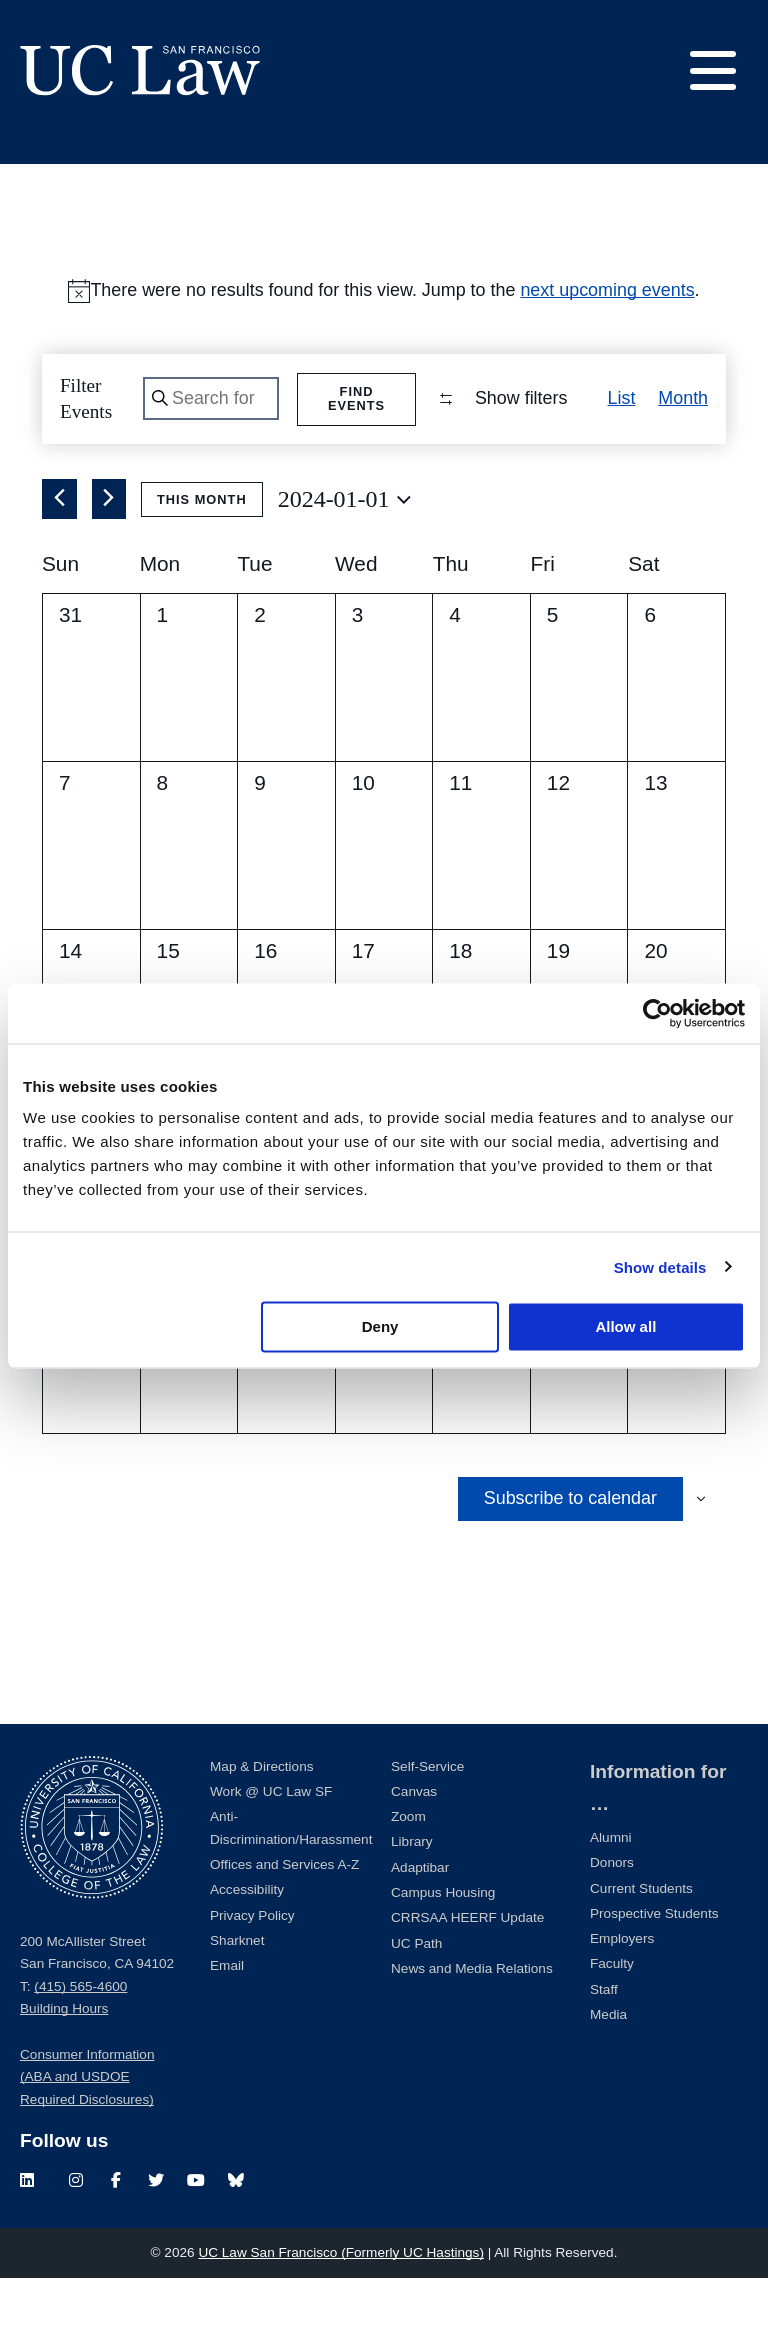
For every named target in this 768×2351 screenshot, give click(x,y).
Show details (660, 1266)
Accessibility (247, 1962)
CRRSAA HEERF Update (467, 1990)
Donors (612, 1935)
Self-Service (427, 1839)
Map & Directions (262, 1839)
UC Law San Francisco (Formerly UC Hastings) (341, 2325)
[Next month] (109, 573)
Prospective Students (654, 1986)
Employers (622, 2011)
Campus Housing (443, 1965)
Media (608, 2087)
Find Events (359, 398)
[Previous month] (59, 573)
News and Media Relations (472, 2041)
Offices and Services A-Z (284, 1937)
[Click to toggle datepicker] (344, 573)
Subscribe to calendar (570, 1571)
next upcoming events (607, 290)
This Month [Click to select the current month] (202, 572)
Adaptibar (420, 1940)
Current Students (641, 1961)
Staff (604, 2062)
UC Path (416, 2016)
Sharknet (237, 2013)
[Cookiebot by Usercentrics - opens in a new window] (657, 1013)
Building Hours (64, 2082)
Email (227, 2038)
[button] (694, 481)
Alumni (611, 1910)
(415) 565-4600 (80, 2059)
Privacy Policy (252, 1988)
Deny (380, 1326)
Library (412, 1915)
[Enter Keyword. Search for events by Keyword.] (212, 399)
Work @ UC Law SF (271, 1864)
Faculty (612, 2037)
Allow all (625, 1326)
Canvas (414, 1864)
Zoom (408, 1889)
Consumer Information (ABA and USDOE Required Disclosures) (87, 2150)
